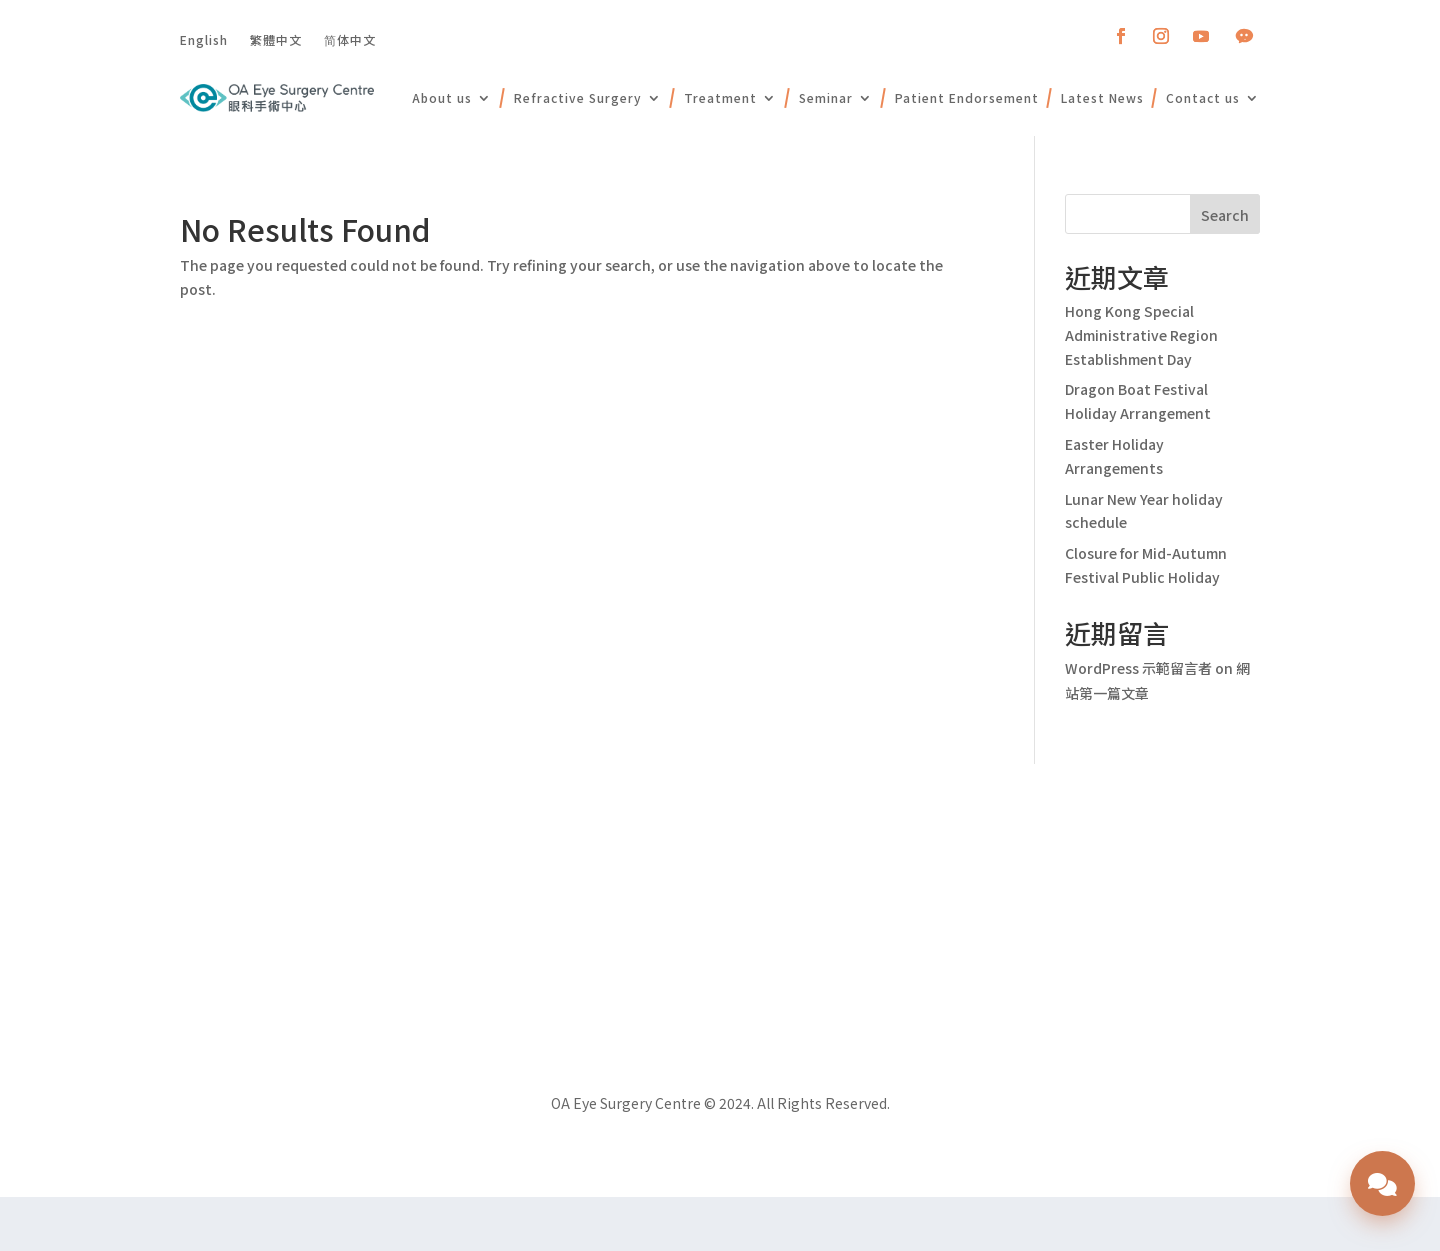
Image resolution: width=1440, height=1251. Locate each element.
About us (442, 97)
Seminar (826, 97)
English (204, 39)
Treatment (720, 97)
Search (1225, 215)
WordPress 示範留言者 (1138, 668)
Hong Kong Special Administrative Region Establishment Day (1141, 335)
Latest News (1102, 97)
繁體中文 (276, 39)
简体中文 (350, 39)
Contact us (1203, 97)
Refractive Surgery (578, 97)
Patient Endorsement (967, 97)
